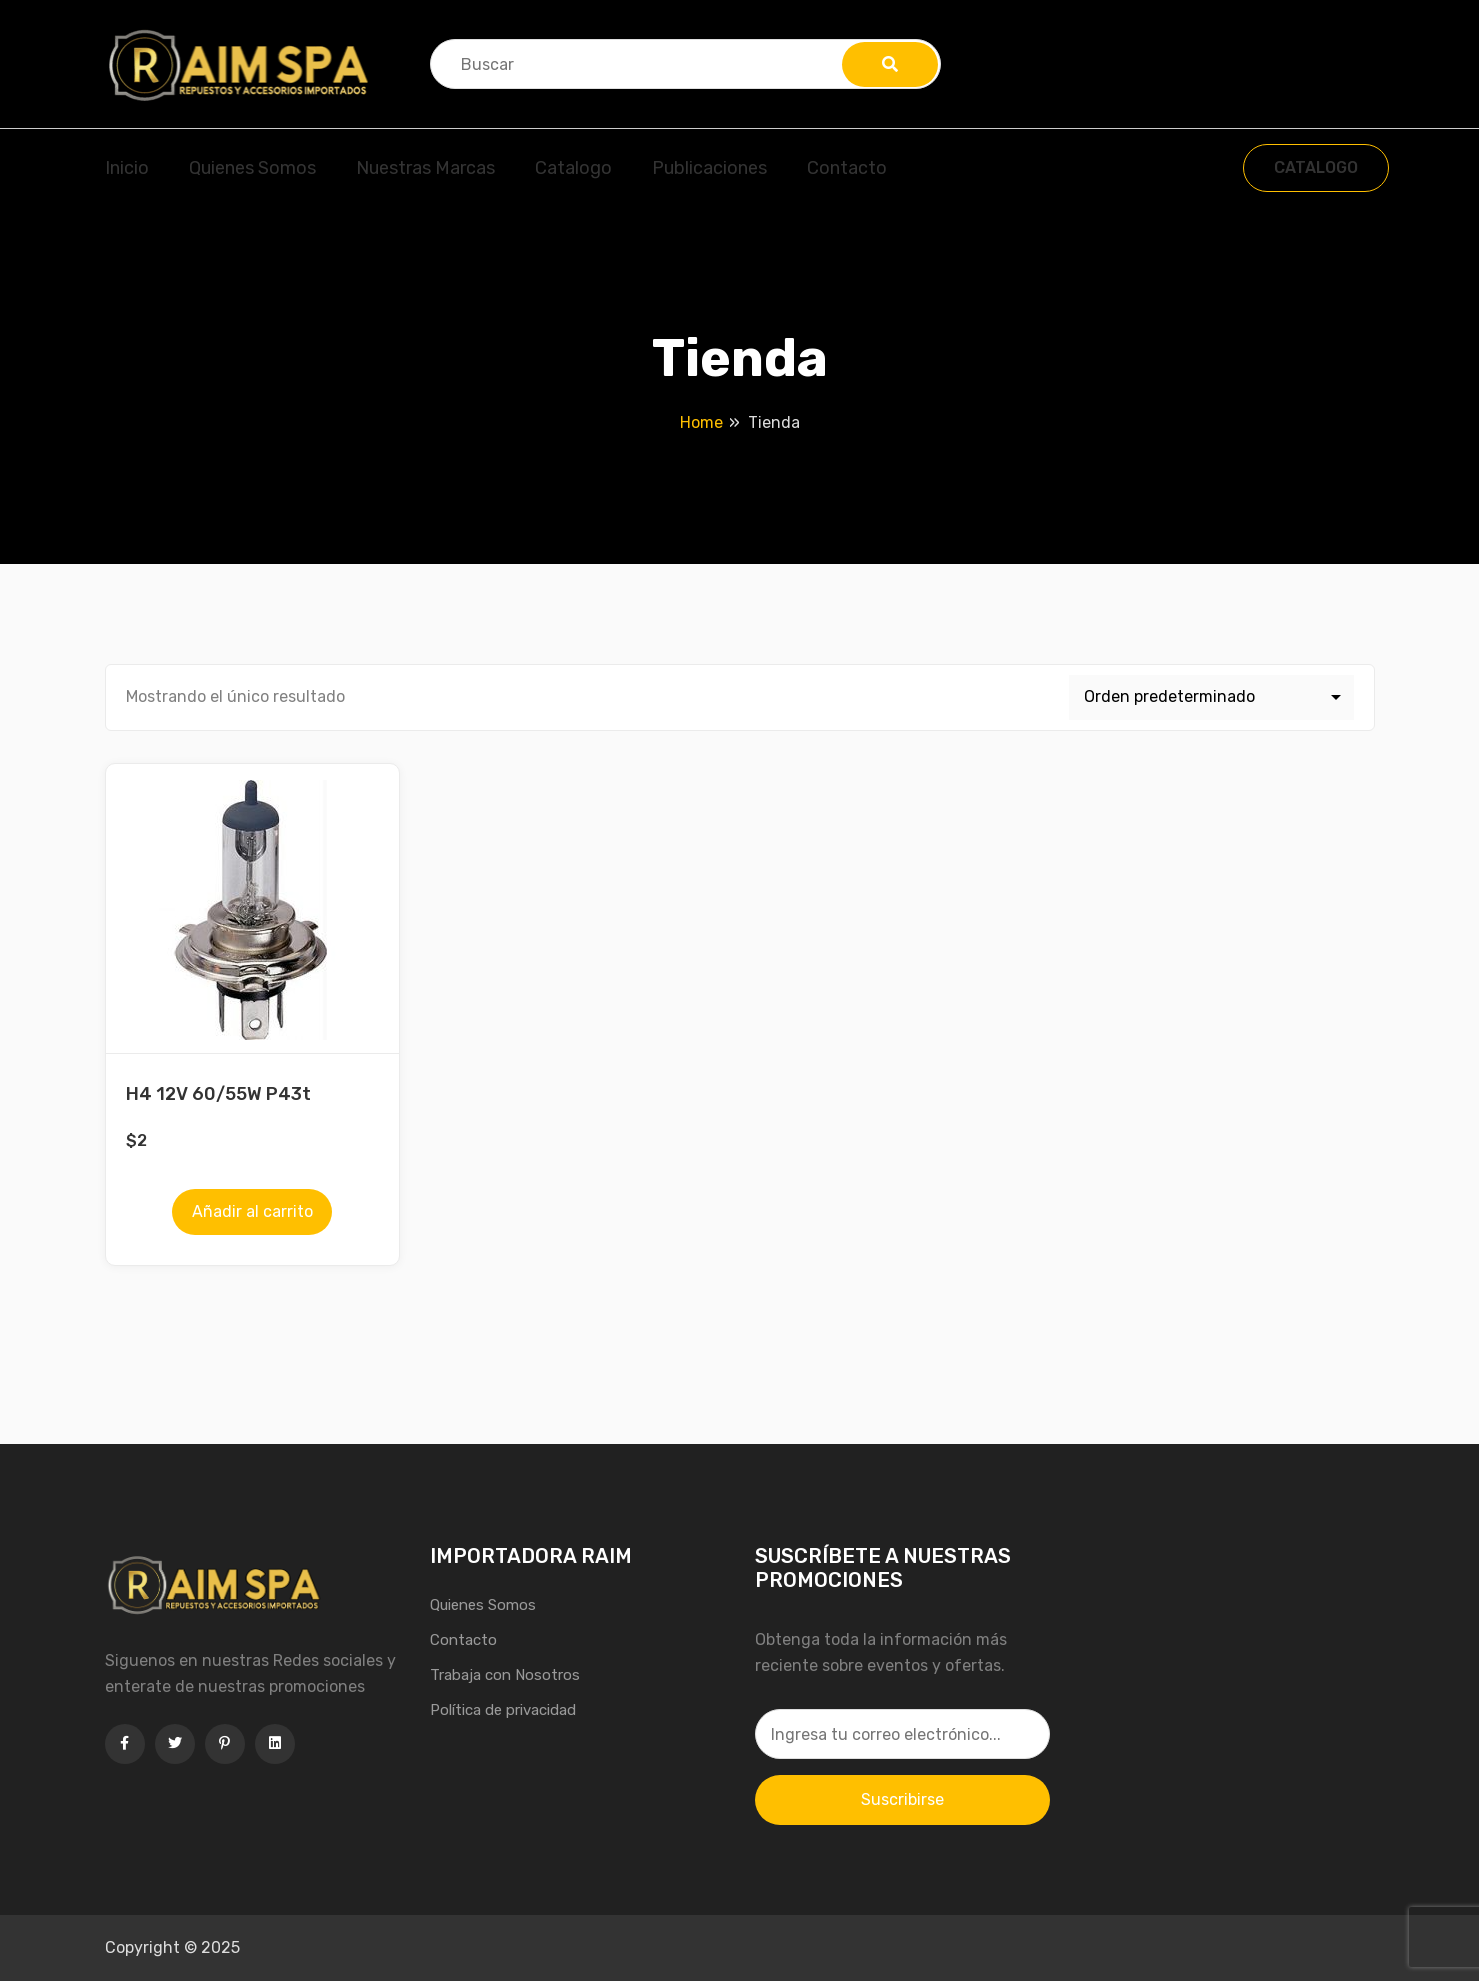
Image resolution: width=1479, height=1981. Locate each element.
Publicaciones (709, 168)
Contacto (847, 168)
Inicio (127, 168)
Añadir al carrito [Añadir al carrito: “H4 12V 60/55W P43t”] (252, 1211)
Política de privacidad (503, 1710)
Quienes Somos (252, 168)
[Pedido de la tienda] (1211, 697)
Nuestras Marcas (425, 168)
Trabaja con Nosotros (505, 1675)
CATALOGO (1316, 167)
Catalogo (573, 168)
